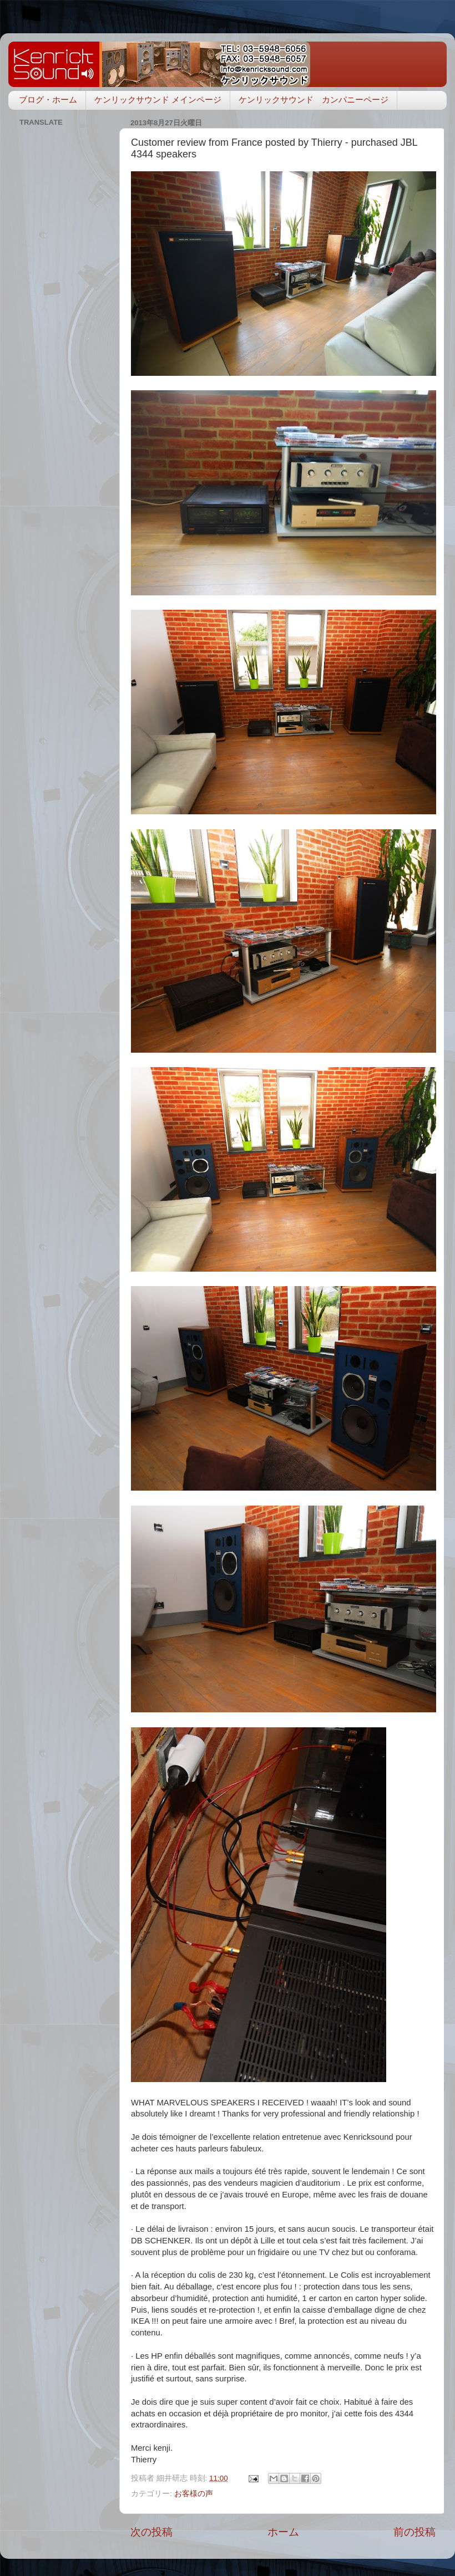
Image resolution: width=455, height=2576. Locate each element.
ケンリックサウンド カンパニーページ (313, 99)
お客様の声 (193, 2494)
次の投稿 (151, 2532)
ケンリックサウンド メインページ (157, 99)
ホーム (283, 2532)
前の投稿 (414, 2532)
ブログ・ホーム (48, 99)
